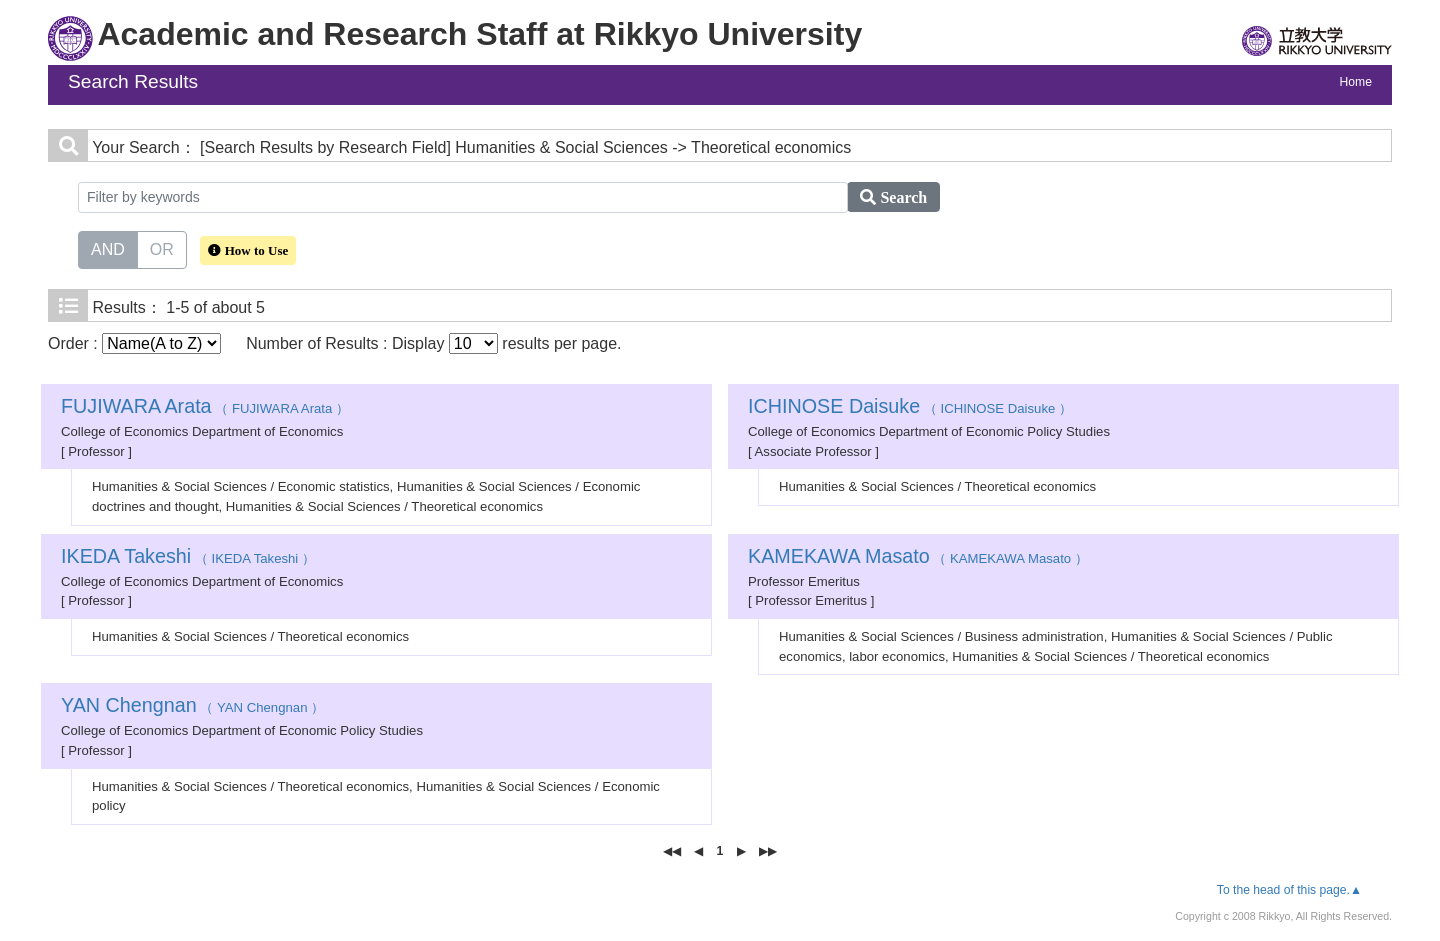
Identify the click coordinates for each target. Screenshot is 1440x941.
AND (108, 248)
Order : (134, 343)
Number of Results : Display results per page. (433, 343)
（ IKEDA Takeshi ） (188, 558)
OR (162, 248)
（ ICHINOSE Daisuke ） (910, 408)
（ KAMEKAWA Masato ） (918, 558)
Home (1356, 82)
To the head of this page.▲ (1289, 890)
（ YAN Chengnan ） (192, 707)
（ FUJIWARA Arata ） (205, 408)
